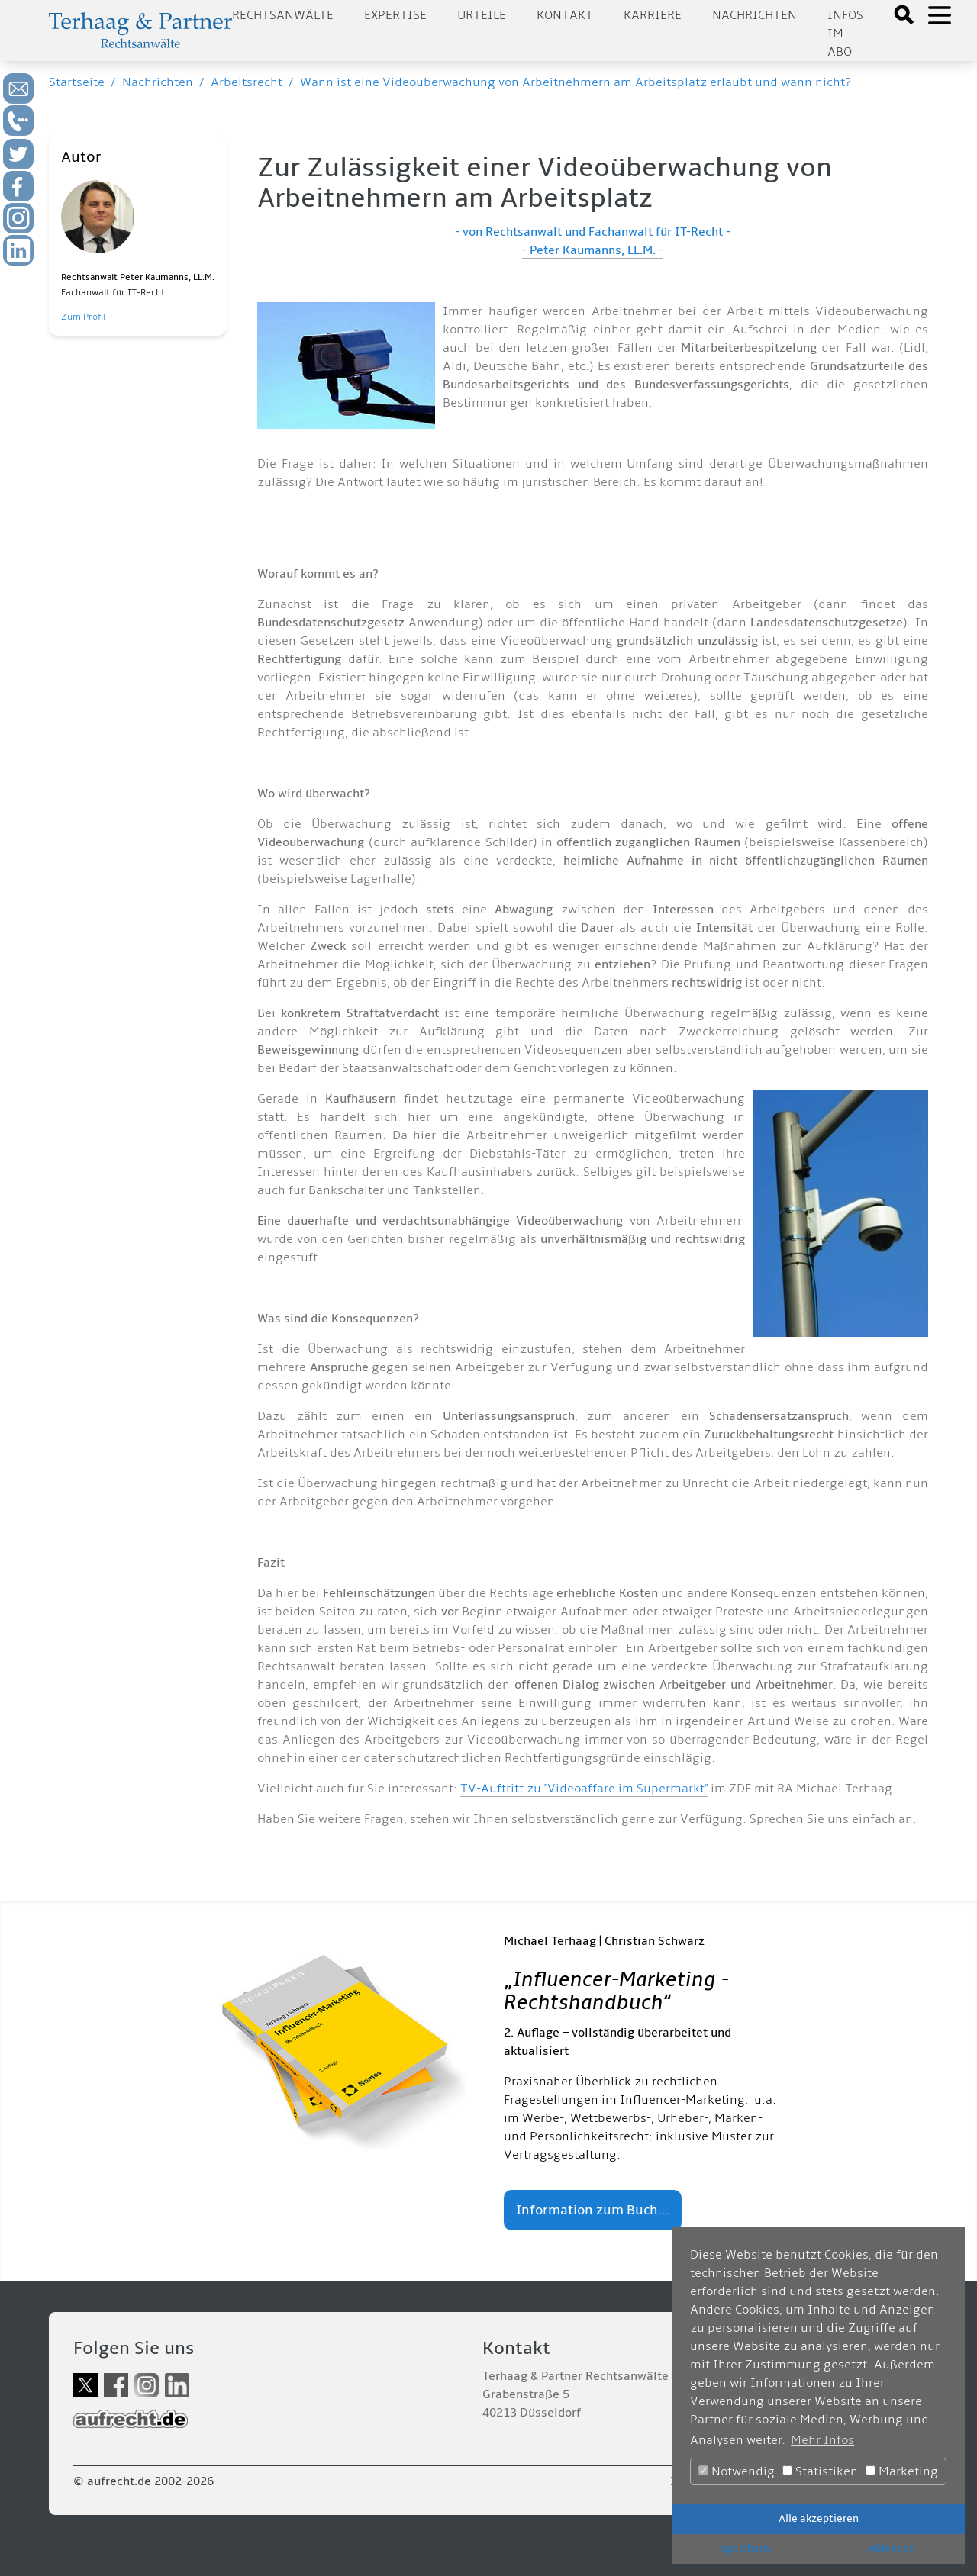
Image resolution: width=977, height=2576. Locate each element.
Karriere (653, 15)
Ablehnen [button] (892, 2548)
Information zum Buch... (592, 2210)
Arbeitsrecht (246, 82)
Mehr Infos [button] (822, 2440)
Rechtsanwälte (283, 15)
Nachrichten (754, 15)
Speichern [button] (745, 2548)
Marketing (902, 2471)
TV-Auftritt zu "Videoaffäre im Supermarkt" (584, 1788)
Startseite (77, 82)
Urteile (481, 15)
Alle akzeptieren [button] (819, 2518)
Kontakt (565, 15)
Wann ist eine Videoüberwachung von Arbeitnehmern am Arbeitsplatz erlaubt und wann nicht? (575, 82)
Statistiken (820, 2471)
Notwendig (736, 2471)
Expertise (395, 15)
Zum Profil (83, 317)
